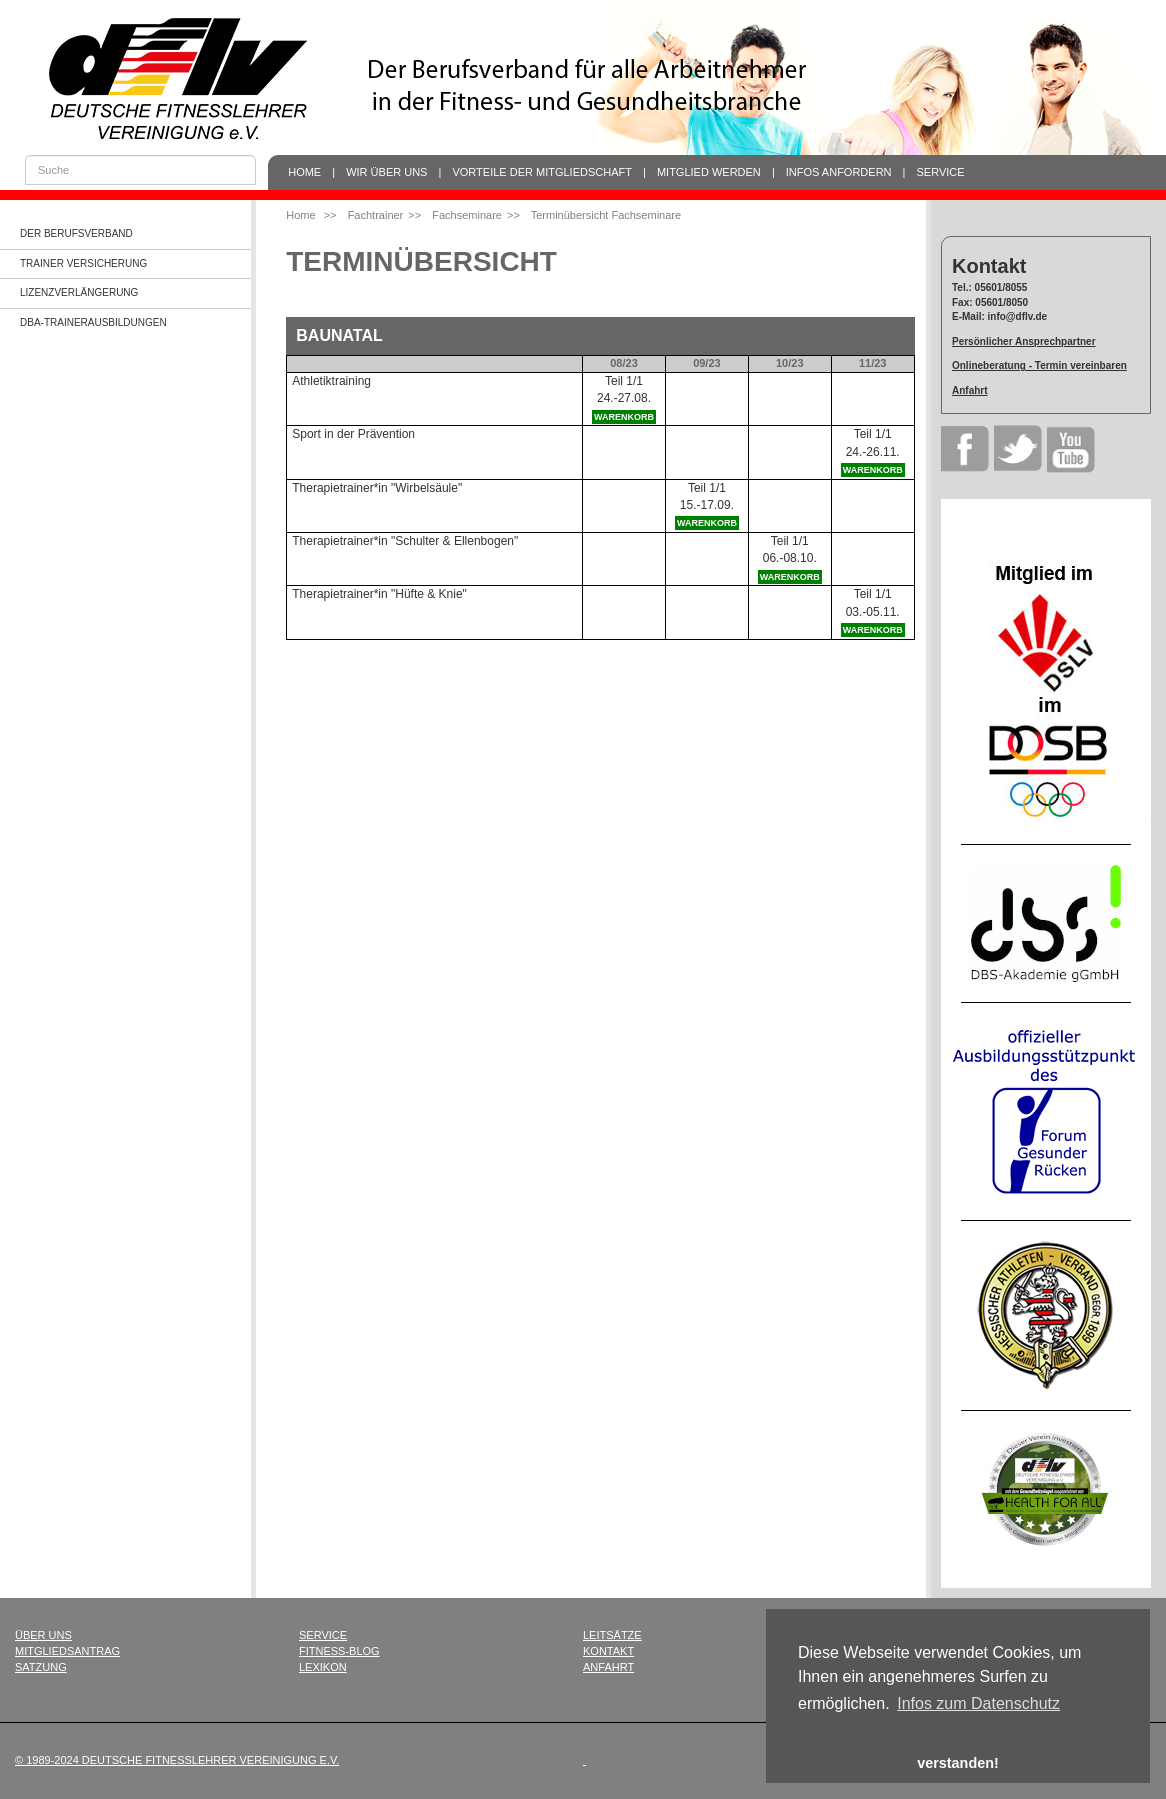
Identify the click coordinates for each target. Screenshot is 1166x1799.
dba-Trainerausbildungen (93, 322)
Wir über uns (386, 172)
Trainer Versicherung (83, 263)
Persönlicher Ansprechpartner (1024, 341)
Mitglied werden (709, 172)
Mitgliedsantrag (67, 1651)
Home (304, 172)
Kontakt (608, 1651)
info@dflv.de (1018, 316)
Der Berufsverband (76, 233)
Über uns (43, 1635)
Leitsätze (612, 1635)
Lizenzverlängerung (79, 292)
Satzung (41, 1667)
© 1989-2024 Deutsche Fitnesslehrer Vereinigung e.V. (177, 1760)
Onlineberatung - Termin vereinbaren (1039, 365)
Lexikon (323, 1667)
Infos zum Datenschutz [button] (978, 1703)
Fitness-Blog (339, 1651)
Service (941, 172)
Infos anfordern (839, 172)
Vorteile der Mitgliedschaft (542, 172)
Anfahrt (970, 390)
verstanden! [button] (958, 1763)
